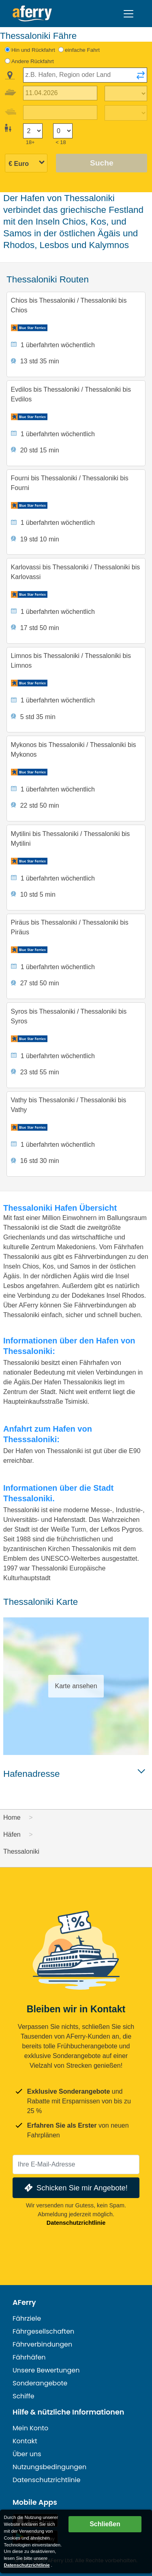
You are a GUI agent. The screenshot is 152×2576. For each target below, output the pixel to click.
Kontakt (25, 2441)
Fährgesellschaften (43, 2331)
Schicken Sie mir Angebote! (75, 2188)
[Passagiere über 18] (33, 130)
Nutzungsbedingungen (49, 2467)
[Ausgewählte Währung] (26, 163)
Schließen (105, 2524)
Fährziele (27, 2318)
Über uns (27, 2454)
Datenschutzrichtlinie (76, 2223)
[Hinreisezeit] (126, 93)
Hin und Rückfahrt (33, 50)
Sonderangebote (40, 2383)
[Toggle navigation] (128, 14)
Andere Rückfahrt (32, 61)
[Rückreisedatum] (60, 112)
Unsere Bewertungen (46, 2370)
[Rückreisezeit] (126, 113)
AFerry (24, 2302)
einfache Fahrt (82, 50)
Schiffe (23, 2396)
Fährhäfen (29, 2357)
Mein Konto (30, 2428)
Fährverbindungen (42, 2344)
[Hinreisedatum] (60, 93)
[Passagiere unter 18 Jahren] (63, 130)
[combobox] (85, 75)
